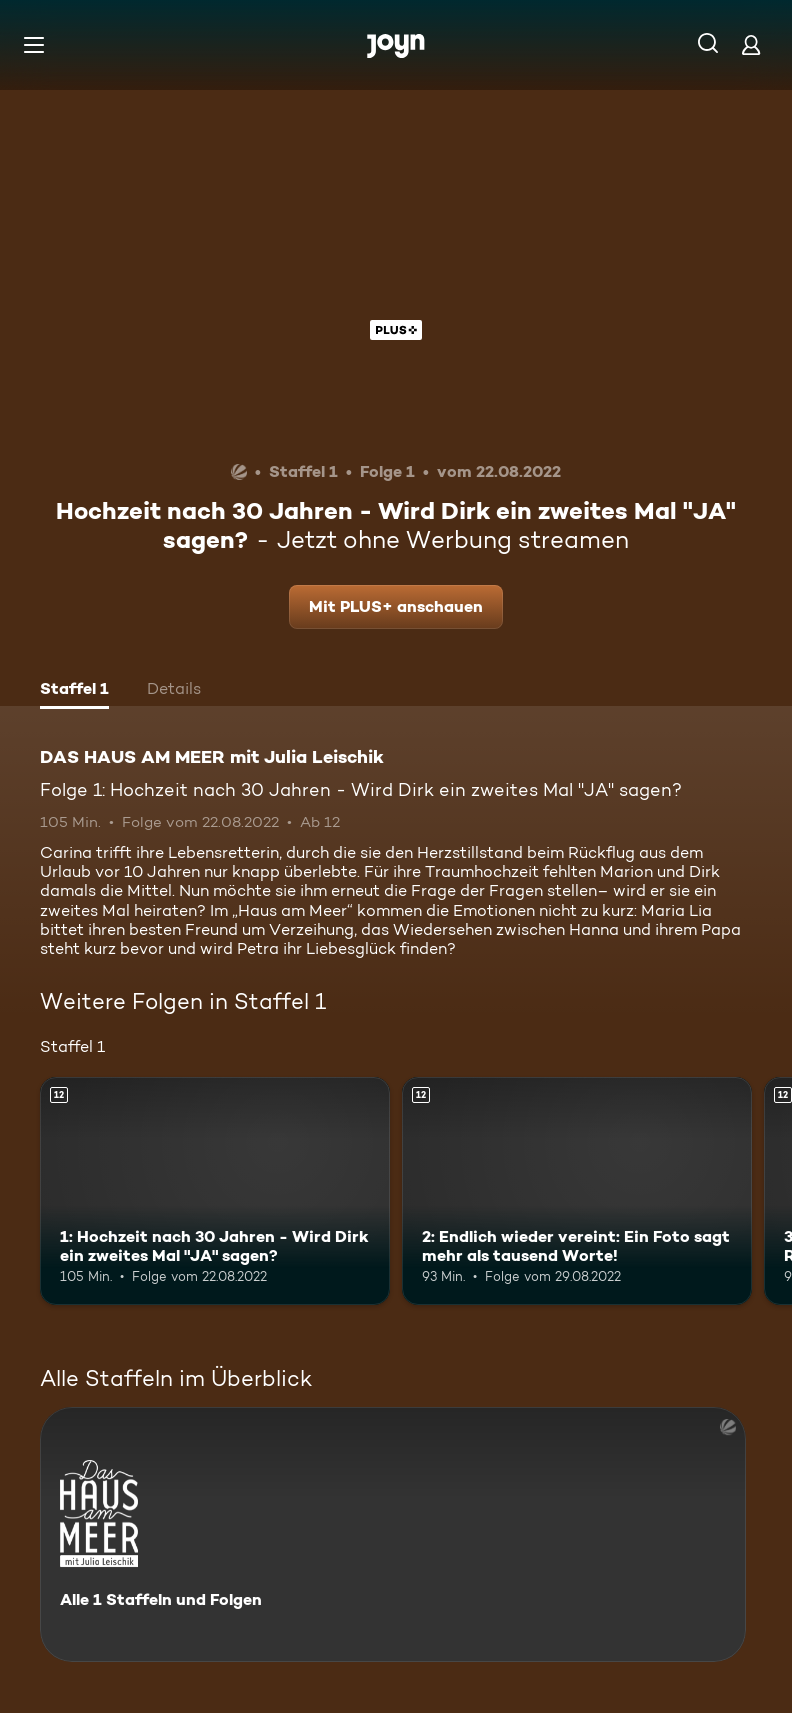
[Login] (751, 44)
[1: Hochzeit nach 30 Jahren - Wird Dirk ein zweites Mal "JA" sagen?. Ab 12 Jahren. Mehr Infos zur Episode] (215, 1191)
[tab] (74, 691)
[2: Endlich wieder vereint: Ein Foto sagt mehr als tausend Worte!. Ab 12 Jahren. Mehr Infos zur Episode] (577, 1191)
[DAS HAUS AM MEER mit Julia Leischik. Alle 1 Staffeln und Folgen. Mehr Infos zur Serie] (393, 1534)
